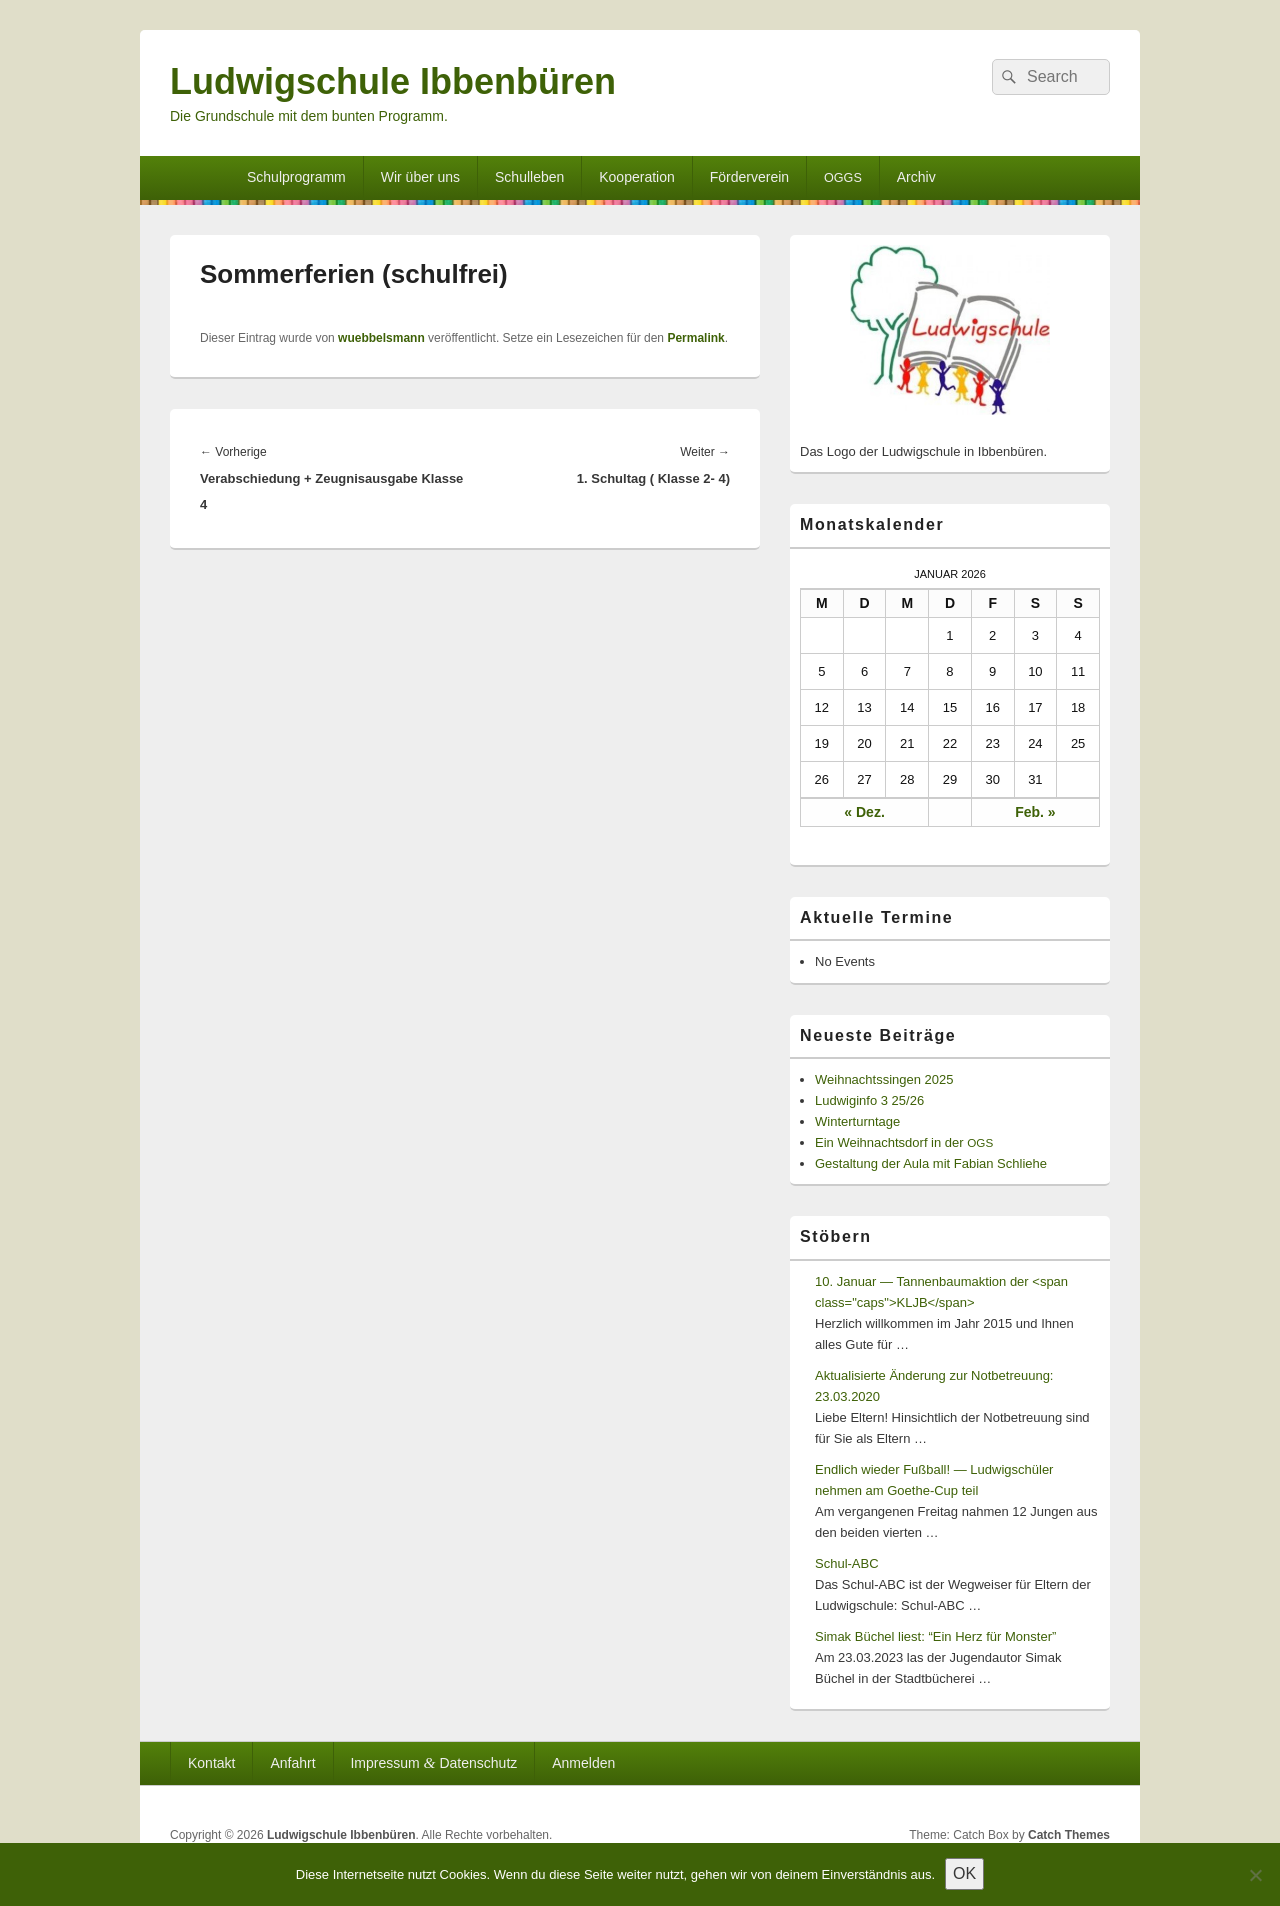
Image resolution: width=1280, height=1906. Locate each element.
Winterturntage (857, 1121)
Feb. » (1035, 812)
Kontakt (211, 1763)
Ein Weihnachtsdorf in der (904, 1142)
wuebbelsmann (381, 338)
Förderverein (749, 177)
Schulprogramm (296, 177)
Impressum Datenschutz (433, 1762)
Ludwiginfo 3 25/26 (869, 1100)
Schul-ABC (847, 1563)
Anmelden (583, 1763)
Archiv (916, 177)
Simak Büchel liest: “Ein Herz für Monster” (935, 1636)
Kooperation (637, 177)
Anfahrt (292, 1763)
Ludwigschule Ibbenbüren (393, 81)
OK (964, 1873)
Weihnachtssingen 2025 (884, 1079)
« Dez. (864, 812)
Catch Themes (1069, 1835)
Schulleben (529, 177)
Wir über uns (420, 177)
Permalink (695, 338)
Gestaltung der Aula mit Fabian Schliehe (931, 1163)
